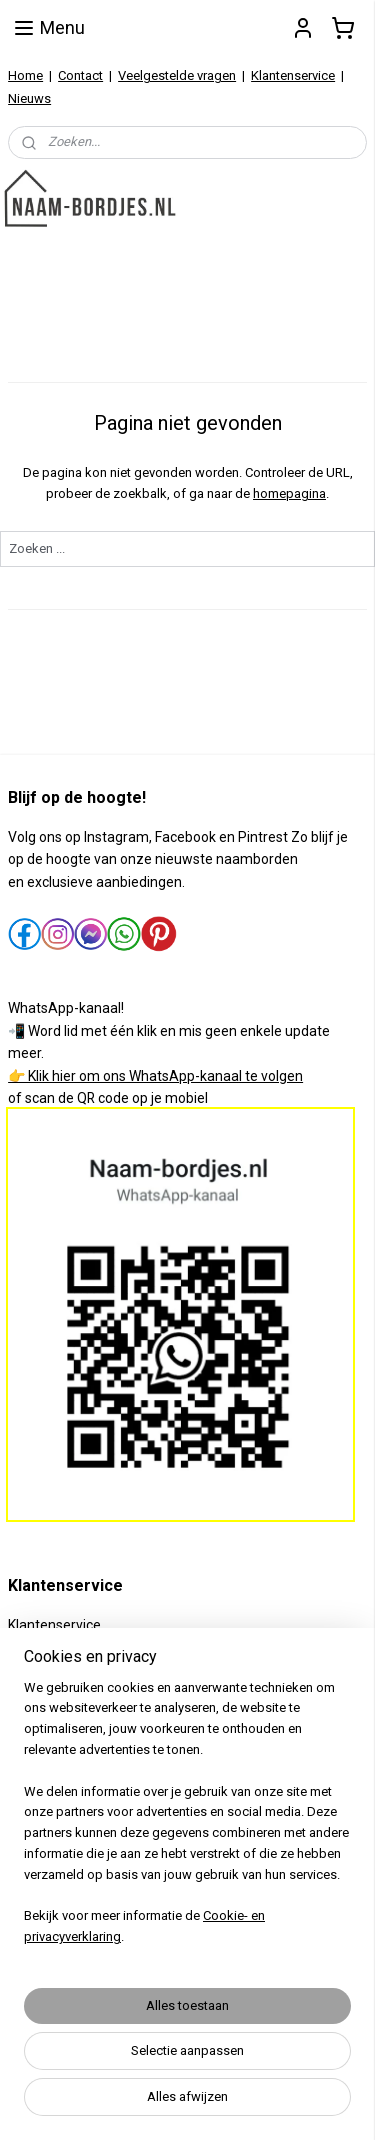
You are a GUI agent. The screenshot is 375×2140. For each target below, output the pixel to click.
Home (25, 75)
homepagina (289, 493)
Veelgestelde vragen (177, 75)
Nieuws (29, 98)
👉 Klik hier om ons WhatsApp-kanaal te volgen (155, 1076)
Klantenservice (293, 75)
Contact (80, 75)
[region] (187, 1821)
